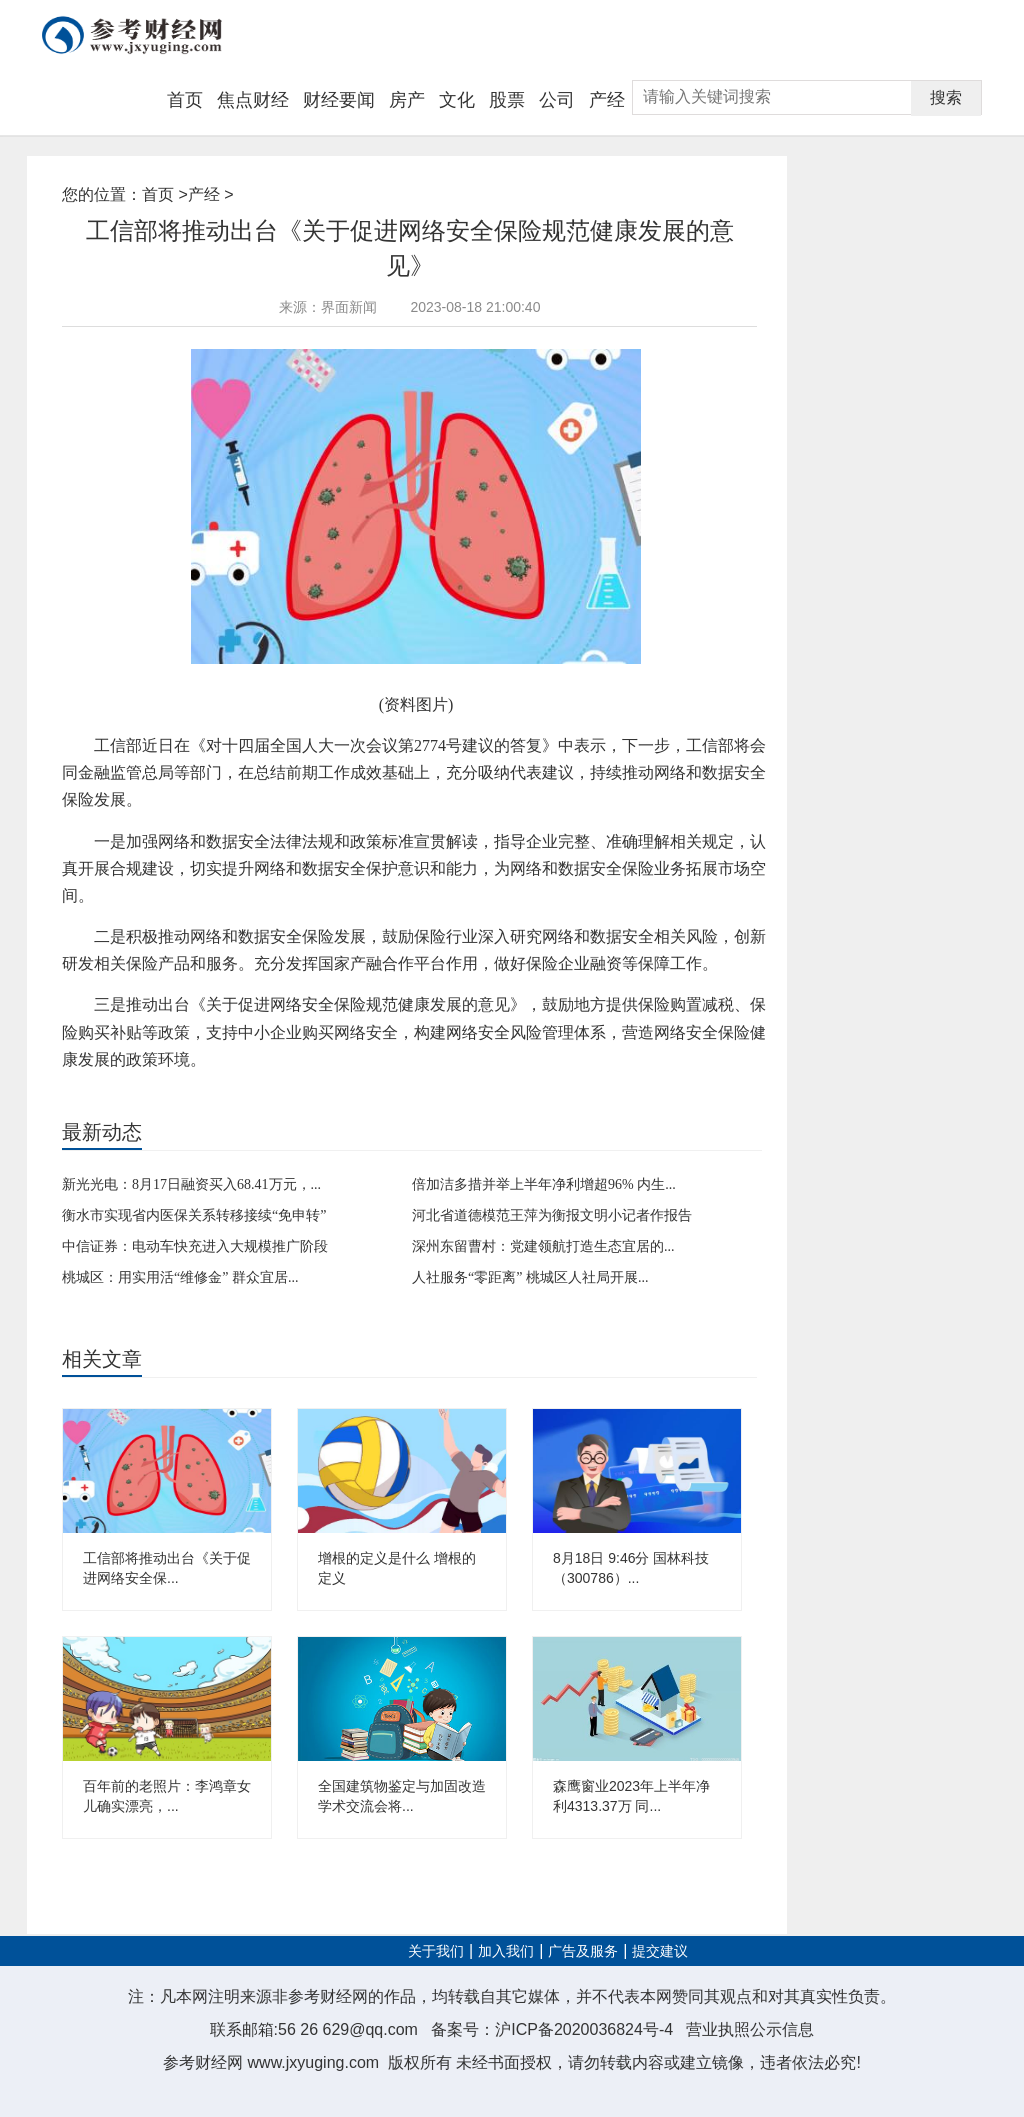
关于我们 (436, 1951)
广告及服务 (583, 1951)
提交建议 (660, 1951)
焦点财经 (253, 100)
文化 (457, 100)
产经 (607, 100)
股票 (507, 100)
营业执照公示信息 (750, 2029)
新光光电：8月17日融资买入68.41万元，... (191, 1184)
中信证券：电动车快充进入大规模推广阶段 (195, 1246)
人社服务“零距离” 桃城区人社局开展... (530, 1277)
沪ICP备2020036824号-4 (584, 2029)
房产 (407, 100)
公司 (557, 100)
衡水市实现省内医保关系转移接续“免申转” (194, 1215)
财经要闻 (339, 100)
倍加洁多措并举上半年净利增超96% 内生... (544, 1184)
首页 (185, 100)
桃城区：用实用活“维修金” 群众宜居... (180, 1277)
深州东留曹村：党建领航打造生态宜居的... (543, 1246)
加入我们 (506, 1951)
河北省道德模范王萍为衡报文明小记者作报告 (552, 1215)
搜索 (946, 97)
